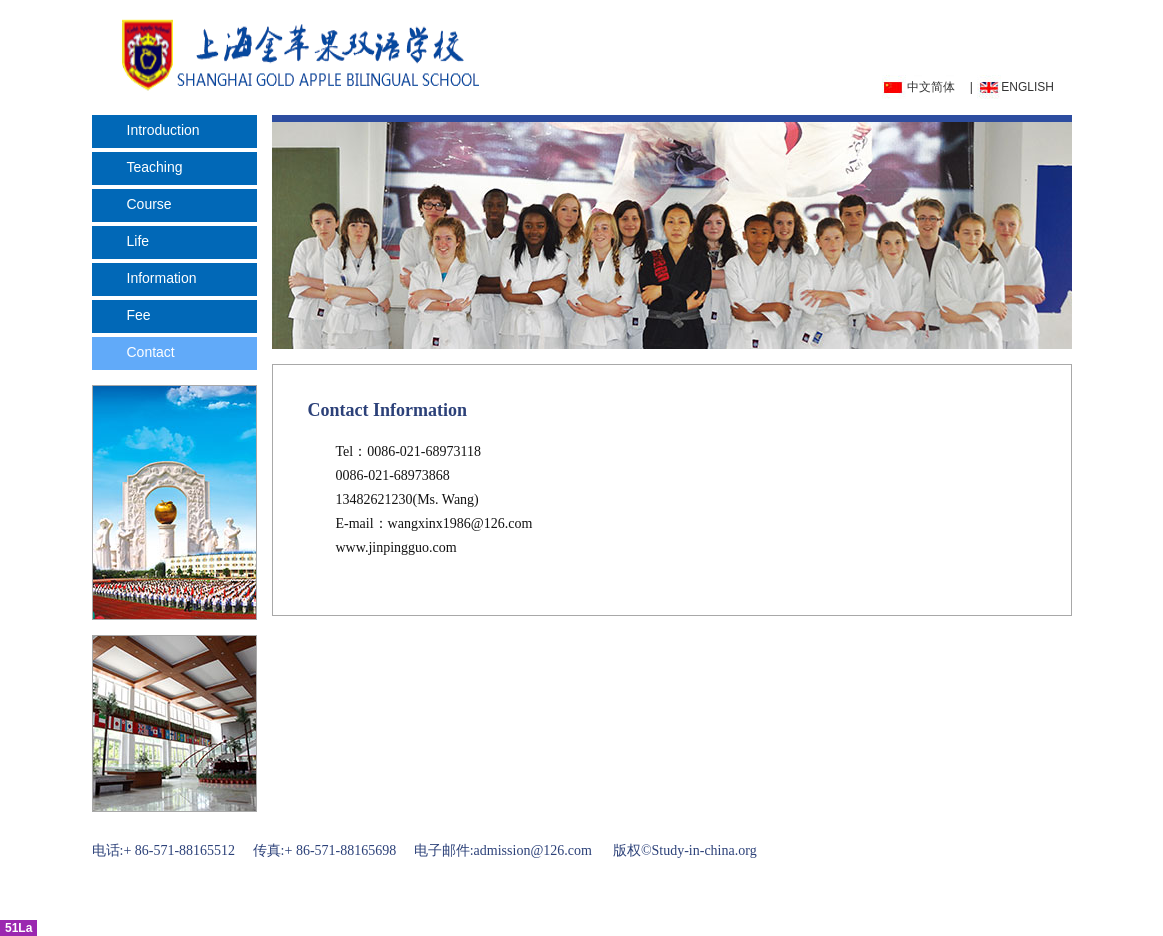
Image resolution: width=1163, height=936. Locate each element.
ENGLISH (1027, 87)
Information (162, 278)
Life (138, 241)
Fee (139, 315)
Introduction (163, 130)
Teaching (155, 167)
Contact (151, 352)
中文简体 (931, 87)
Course (149, 204)
